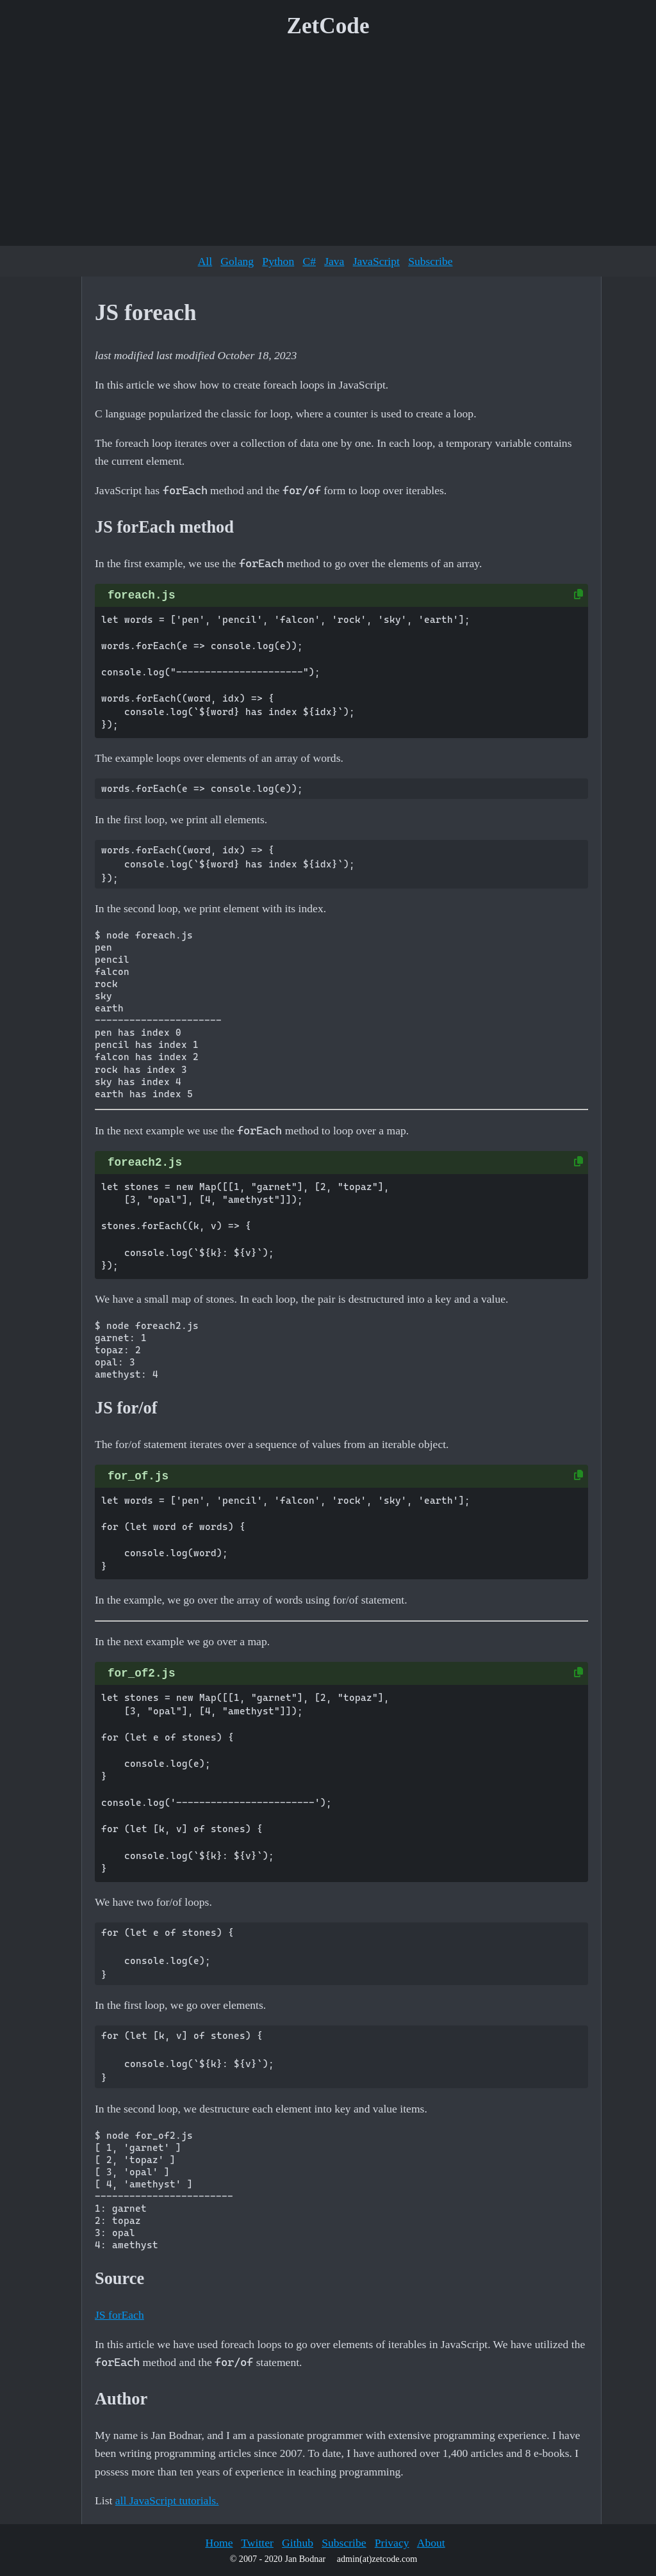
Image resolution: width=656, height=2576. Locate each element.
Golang (237, 261)
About (431, 2542)
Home (219, 2542)
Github (297, 2542)
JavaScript (376, 261)
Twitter (257, 2542)
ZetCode (328, 25)
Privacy (392, 2542)
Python (278, 261)
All (205, 261)
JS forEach (119, 2314)
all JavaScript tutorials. (167, 2500)
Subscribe (430, 261)
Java (334, 261)
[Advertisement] (328, 146)
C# (309, 261)
